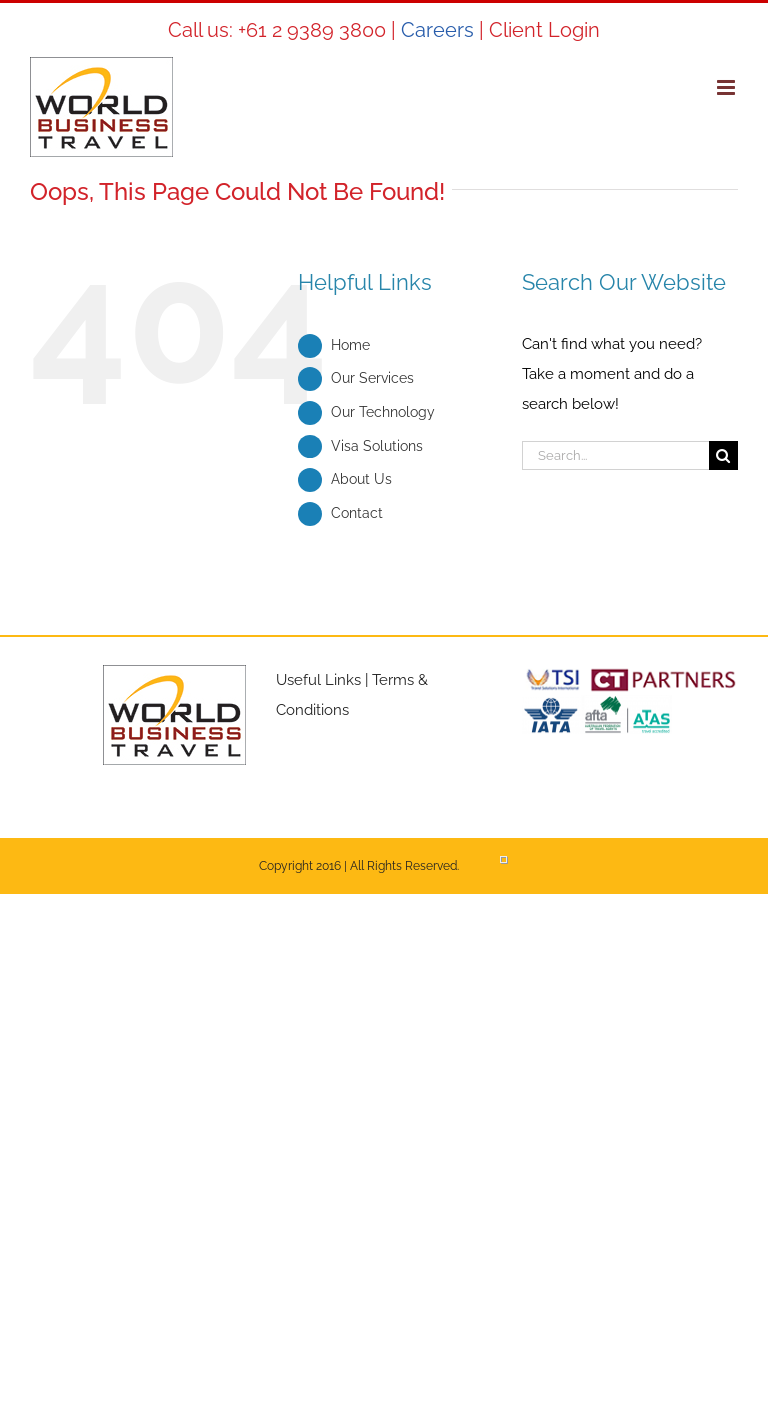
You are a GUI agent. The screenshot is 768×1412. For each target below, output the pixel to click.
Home (350, 345)
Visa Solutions (377, 446)
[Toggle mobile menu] (727, 87)
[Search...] (615, 455)
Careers (437, 30)
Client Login (544, 30)
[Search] (723, 455)
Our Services (372, 378)
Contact (357, 513)
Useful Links (318, 680)
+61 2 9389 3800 (312, 30)
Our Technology (383, 412)
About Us (361, 479)
